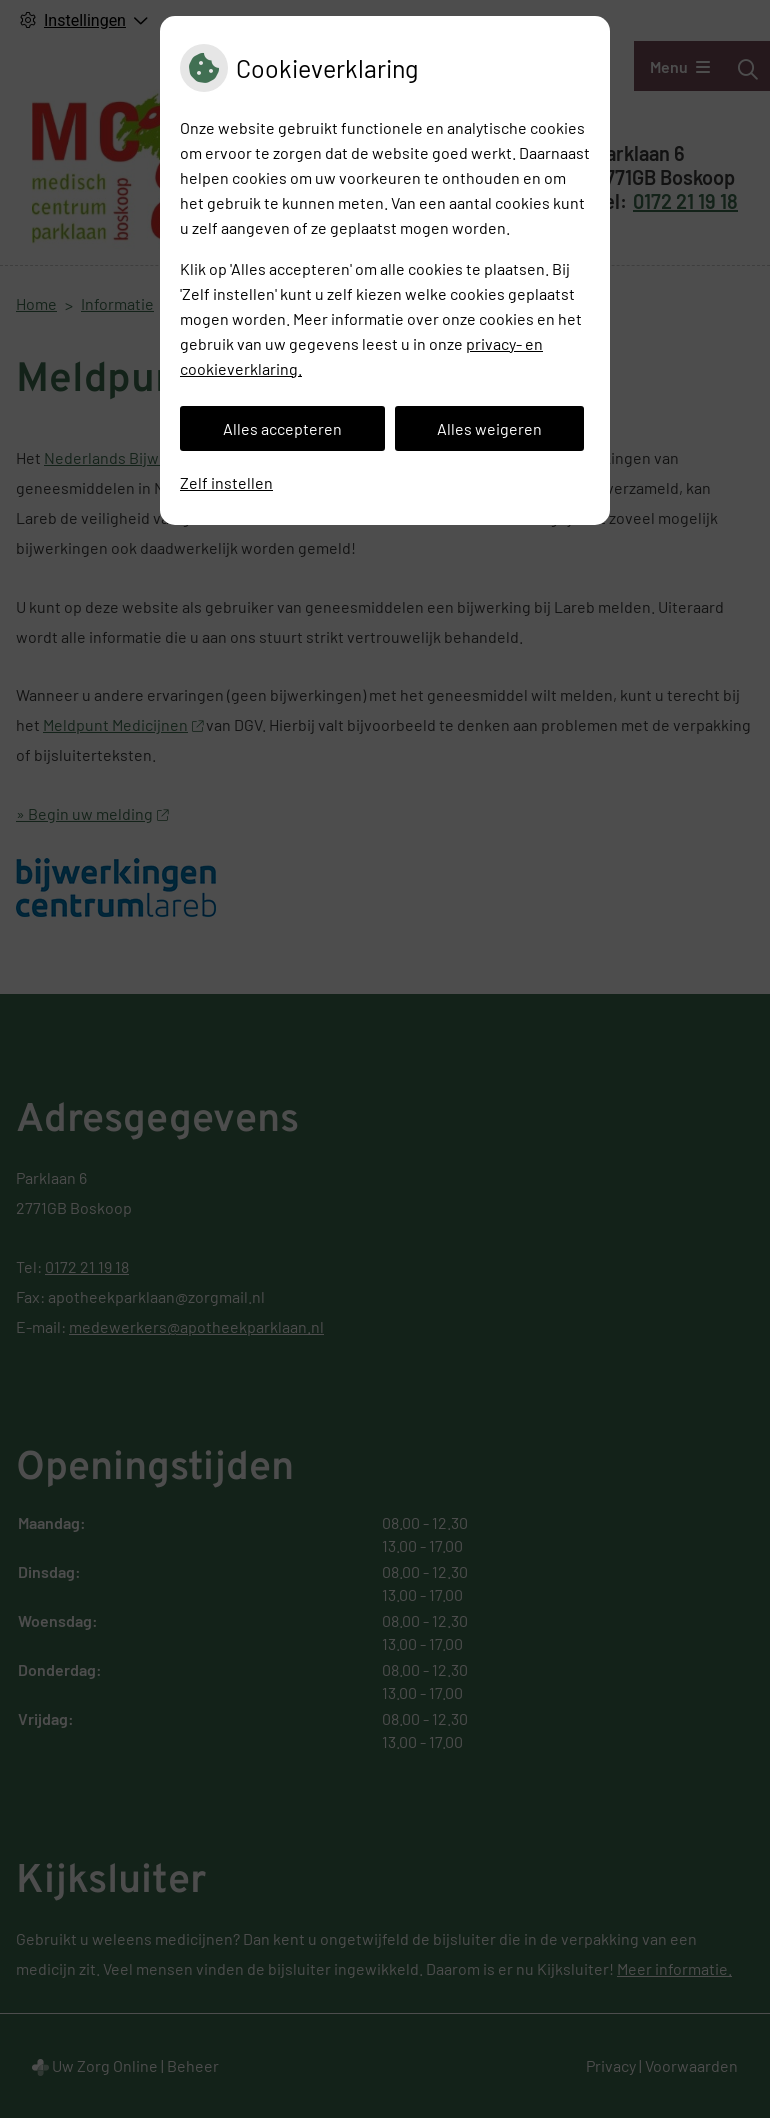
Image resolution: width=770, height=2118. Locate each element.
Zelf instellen (226, 482)
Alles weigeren (489, 428)
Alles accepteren (282, 428)
